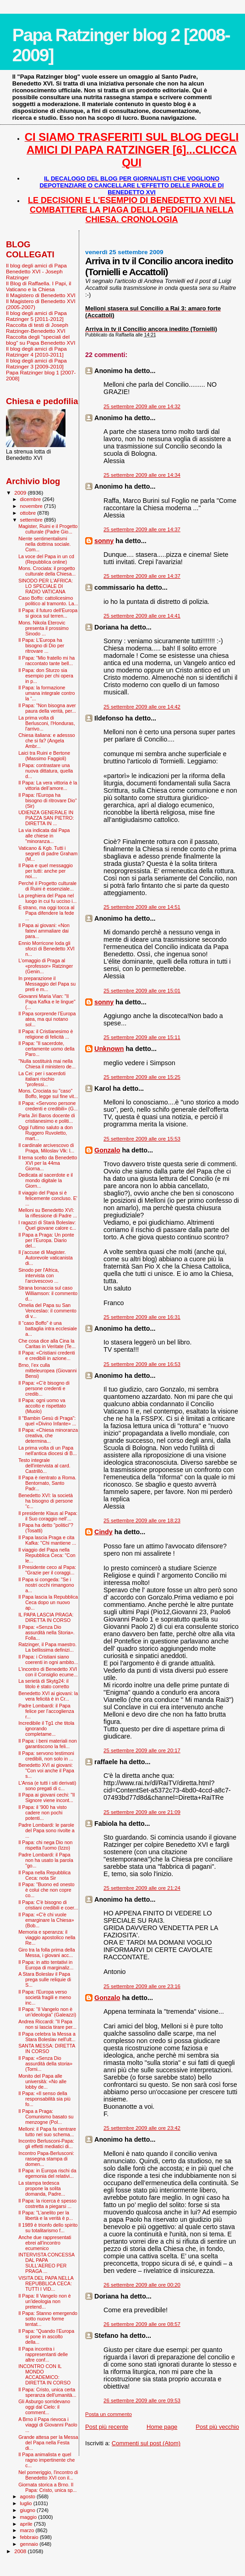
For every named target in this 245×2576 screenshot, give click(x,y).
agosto (28, 2496)
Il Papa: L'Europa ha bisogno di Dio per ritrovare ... (41, 645)
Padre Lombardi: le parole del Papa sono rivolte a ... (46, 1830)
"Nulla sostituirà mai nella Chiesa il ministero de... (47, 1063)
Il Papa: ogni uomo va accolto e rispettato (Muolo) (42, 1405)
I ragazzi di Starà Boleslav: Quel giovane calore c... (47, 1225)
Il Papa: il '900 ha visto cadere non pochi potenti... (42, 1812)
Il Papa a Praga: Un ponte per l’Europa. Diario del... (46, 1240)
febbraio (30, 2537)
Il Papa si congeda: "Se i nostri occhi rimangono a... (46, 1585)
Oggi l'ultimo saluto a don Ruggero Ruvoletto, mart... (45, 1133)
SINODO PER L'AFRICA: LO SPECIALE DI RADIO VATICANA (45, 586)
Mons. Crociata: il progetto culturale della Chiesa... (47, 570)
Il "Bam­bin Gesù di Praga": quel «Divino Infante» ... (47, 1420)
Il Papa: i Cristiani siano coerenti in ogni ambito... (48, 1659)
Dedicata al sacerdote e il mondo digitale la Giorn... (45, 1180)
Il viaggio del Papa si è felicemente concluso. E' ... (47, 1198)
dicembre (31, 499)
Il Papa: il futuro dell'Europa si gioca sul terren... (47, 613)
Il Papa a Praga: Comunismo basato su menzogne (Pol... (45, 2116)
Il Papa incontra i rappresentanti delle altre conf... (43, 2354)
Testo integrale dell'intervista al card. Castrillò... (44, 1465)
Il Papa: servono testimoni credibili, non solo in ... (46, 1755)
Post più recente (106, 2426)
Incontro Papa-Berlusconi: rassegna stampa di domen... (46, 2158)
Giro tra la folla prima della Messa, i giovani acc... (46, 1952)
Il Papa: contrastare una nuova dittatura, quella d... (45, 771)
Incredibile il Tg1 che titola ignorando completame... (46, 1728)
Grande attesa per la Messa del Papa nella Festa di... (48, 2442)
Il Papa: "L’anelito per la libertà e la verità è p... (45, 2215)
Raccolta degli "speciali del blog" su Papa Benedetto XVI (40, 340)
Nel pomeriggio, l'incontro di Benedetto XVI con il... (48, 2474)
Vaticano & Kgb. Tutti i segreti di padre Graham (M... (47, 853)
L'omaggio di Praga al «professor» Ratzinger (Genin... (45, 966)
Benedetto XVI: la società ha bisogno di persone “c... (45, 1501)
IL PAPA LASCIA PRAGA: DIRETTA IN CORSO (45, 1617)
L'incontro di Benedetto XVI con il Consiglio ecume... (48, 1671)
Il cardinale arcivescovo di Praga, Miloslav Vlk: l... (46, 1147)
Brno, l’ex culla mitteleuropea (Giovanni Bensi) (47, 1370)
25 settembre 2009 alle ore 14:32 (141, 406)
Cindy (103, 1532)
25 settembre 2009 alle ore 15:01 (141, 990)
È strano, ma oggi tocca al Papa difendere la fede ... (46, 913)
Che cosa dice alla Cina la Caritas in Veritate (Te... (47, 1343)
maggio (29, 2517)
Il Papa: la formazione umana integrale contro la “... (46, 693)
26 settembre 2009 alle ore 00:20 (141, 2285)
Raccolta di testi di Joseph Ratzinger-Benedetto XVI (37, 328)
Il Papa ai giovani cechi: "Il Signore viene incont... (46, 1797)
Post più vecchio (217, 2426)
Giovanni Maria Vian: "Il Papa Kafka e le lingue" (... (47, 1001)
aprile (27, 2524)
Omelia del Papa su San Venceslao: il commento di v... (47, 1310)
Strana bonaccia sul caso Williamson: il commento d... (47, 1293)
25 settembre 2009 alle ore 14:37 (141, 529)
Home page (162, 2426)
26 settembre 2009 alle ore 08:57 (141, 2324)
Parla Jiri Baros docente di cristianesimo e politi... (46, 1118)
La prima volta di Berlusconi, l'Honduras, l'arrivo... (46, 723)
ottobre (29, 513)
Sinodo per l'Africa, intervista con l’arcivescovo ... (38, 1275)
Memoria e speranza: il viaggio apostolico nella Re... (46, 1937)
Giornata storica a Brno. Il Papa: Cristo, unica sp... (47, 2487)
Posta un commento (108, 2414)
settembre (32, 520)
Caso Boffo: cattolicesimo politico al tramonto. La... (48, 600)
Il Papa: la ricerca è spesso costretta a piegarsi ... (47, 2203)
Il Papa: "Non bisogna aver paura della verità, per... (47, 708)
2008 (20, 2551)
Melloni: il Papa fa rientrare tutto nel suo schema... (47, 2131)
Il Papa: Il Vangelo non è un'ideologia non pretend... (44, 2301)
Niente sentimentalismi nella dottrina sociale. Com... (44, 544)
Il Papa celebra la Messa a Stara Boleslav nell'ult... (47, 2036)
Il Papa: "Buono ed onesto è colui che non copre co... (46, 1890)
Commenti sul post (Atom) (146, 2443)
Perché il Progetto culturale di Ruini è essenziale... (47, 885)
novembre (32, 506)
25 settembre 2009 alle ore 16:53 (141, 1364)
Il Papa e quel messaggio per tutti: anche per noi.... (45, 871)
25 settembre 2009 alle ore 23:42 (141, 2128)
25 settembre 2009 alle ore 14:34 (141, 475)
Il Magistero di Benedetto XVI (41, 295)
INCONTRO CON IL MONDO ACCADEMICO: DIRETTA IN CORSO (44, 2374)
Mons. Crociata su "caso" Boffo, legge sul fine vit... (48, 1093)
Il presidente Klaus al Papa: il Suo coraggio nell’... (47, 1515)
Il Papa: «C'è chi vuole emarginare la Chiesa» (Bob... (46, 1920)
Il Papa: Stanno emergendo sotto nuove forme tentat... (47, 2318)
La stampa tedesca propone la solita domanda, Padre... (41, 2188)
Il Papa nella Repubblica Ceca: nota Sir (44, 1875)
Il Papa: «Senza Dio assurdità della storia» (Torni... (45, 2063)
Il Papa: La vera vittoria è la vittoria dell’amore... (47, 785)
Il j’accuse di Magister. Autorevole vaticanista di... (45, 1257)
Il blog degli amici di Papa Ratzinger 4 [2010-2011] (36, 351)
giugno (28, 2510)
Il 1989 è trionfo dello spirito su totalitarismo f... (47, 2227)
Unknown (109, 1048)
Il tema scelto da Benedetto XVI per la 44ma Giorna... (47, 1163)
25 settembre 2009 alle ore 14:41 (141, 616)
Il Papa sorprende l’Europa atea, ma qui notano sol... (47, 1019)
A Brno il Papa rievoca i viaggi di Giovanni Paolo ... (47, 2424)
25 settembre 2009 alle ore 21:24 (141, 1888)
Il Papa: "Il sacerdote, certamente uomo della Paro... (46, 1048)
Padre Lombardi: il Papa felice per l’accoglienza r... (46, 1711)
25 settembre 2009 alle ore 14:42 (141, 706)
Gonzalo (107, 1150)
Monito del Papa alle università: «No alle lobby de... (42, 2081)
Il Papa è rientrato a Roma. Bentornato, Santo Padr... (47, 1483)
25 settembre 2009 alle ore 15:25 (141, 1077)
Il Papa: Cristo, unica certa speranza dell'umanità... (47, 2392)
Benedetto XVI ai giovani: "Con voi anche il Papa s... (46, 1770)
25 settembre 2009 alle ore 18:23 (141, 1520)
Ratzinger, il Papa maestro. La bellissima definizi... (47, 1647)
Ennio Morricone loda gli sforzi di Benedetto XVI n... (46, 948)
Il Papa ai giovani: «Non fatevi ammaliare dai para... (44, 931)
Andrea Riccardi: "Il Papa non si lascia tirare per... (47, 2024)
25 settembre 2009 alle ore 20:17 (141, 1750)
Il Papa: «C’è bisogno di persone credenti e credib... (44, 1388)
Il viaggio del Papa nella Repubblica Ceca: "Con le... (47, 1555)
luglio (26, 2503)
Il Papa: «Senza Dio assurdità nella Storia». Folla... (46, 1632)
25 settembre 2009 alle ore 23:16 (141, 1986)
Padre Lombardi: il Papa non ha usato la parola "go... (45, 1860)
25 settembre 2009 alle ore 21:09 (141, 1812)
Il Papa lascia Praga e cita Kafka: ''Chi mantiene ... (47, 1540)
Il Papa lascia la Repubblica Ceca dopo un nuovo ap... (48, 1602)
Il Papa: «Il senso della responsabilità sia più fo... (44, 2099)
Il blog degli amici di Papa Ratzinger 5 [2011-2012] (36, 316)
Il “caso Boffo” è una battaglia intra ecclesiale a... (47, 1328)
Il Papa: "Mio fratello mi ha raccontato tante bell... (46, 660)
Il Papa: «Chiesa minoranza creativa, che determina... (48, 1435)
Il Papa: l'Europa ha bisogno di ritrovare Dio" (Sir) (47, 800)
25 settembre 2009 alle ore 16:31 (141, 1317)
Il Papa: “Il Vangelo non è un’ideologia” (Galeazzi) (47, 2011)
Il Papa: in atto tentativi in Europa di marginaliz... (45, 1964)
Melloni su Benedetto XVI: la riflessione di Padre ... (47, 1212)
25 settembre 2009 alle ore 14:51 (141, 907)
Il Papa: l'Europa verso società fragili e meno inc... (44, 1997)
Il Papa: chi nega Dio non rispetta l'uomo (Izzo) (45, 1845)
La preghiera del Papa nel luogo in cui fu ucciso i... (47, 898)
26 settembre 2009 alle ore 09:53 (141, 2400)
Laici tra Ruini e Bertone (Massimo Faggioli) (44, 755)
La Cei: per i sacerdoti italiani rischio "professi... (41, 1079)
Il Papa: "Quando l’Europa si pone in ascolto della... (46, 2336)
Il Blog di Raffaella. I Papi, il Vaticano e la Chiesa (38, 286)
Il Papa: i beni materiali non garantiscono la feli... (47, 1743)
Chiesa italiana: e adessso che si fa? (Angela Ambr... (46, 740)
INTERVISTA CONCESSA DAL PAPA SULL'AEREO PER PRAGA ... (46, 2263)
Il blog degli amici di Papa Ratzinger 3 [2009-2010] (36, 363)
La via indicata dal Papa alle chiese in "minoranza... (44, 835)
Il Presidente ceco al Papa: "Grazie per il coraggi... (47, 1569)
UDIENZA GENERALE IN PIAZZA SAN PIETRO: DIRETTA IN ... (46, 818)
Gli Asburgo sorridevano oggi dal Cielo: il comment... (44, 2407)
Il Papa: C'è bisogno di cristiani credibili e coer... (48, 1904)
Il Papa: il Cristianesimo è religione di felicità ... (45, 1034)
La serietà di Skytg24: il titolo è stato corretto (43, 1683)
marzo (28, 2530)
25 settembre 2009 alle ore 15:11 (141, 1037)
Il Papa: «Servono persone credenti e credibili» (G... (48, 1105)
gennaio (30, 2544)
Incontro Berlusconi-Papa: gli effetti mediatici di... (46, 2143)
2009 (20, 493)
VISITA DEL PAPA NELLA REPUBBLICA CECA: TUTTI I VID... (45, 2283)
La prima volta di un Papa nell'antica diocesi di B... (47, 1450)
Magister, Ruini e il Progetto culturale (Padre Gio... (47, 528)
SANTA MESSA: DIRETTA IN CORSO (46, 2048)
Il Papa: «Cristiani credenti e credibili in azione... (46, 1355)
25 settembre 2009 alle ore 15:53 (141, 1138)
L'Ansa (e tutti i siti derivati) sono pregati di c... (47, 1785)
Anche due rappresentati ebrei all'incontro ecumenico (44, 2243)
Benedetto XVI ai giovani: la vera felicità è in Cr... (48, 1696)
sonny (104, 540)
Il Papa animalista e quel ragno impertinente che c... (46, 2460)
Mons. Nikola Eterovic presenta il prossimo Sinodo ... (43, 628)
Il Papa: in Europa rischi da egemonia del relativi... (47, 2173)
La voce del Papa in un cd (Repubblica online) (46, 559)
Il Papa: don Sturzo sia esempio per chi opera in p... (45, 675)
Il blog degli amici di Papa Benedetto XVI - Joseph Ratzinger (36, 271)
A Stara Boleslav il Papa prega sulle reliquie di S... (44, 1979)
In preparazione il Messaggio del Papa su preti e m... (47, 984)
